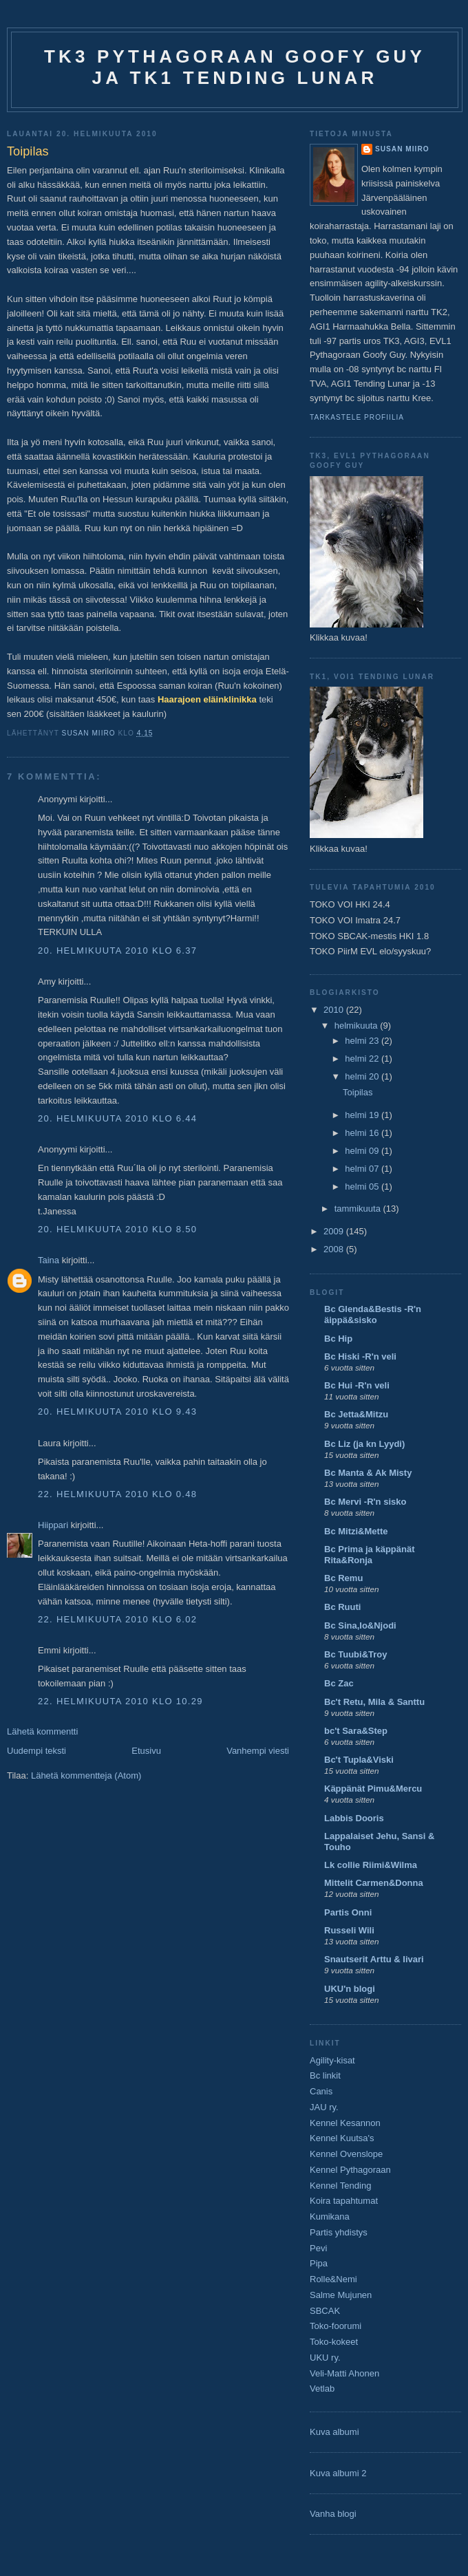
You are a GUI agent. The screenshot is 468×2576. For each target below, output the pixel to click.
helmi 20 (363, 1076)
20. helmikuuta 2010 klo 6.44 (117, 1118)
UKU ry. (325, 2357)
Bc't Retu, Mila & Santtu (374, 1702)
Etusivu (146, 1751)
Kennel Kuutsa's (342, 2138)
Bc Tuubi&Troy (355, 1654)
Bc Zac (339, 1683)
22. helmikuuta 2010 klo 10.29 (120, 1701)
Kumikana (330, 2216)
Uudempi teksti (36, 1751)
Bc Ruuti (342, 1607)
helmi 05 (363, 1186)
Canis (321, 2091)
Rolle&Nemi (333, 2279)
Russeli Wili (349, 1930)
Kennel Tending (340, 2185)
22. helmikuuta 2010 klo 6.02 (117, 1619)
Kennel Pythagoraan (350, 2170)
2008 (334, 1249)
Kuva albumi (334, 2432)
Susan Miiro (402, 149)
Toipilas (357, 1092)
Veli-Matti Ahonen (344, 2373)
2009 (334, 1231)
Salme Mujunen (341, 2295)
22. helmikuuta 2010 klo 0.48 (117, 1494)
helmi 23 (363, 1040)
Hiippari (53, 1525)
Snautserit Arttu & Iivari (374, 1959)
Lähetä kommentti (42, 1731)
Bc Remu (343, 1578)
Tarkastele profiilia (357, 417)
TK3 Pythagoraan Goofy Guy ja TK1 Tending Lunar (234, 67)
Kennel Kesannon (345, 2123)
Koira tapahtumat (344, 2201)
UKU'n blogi (349, 1989)
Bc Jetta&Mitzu (356, 1414)
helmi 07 (363, 1168)
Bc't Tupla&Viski (359, 1759)
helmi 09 (363, 1151)
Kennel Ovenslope (346, 2154)
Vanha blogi (333, 2514)
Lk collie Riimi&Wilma (370, 1865)
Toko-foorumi (335, 2326)
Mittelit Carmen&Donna (373, 1883)
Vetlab (322, 2388)
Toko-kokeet (334, 2342)
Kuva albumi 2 (338, 2473)
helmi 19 (363, 1115)
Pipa (319, 2263)
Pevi (318, 2248)
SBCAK (325, 2311)
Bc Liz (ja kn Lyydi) (364, 1444)
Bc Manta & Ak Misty (368, 1473)
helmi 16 (363, 1133)
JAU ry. (324, 2107)
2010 (334, 1010)
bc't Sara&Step (355, 1731)
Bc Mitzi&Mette (355, 1531)
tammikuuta (358, 1208)
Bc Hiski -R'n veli (360, 1356)
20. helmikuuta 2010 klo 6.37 (117, 950)
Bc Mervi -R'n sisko (365, 1501)
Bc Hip (338, 1338)
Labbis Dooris (354, 1818)
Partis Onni (348, 1912)
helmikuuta (357, 1025)
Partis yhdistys (339, 2232)
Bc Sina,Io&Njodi (360, 1625)
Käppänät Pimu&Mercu (373, 1788)
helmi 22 (363, 1058)
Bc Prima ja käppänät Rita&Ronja (369, 1554)
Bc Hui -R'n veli (357, 1385)
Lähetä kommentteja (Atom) (86, 1775)
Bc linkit (325, 2075)
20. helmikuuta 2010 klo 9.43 (117, 1411)
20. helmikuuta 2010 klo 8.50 (117, 1229)
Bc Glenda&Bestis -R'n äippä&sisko (372, 1314)
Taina (48, 1260)
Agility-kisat (332, 2060)
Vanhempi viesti (257, 1751)
